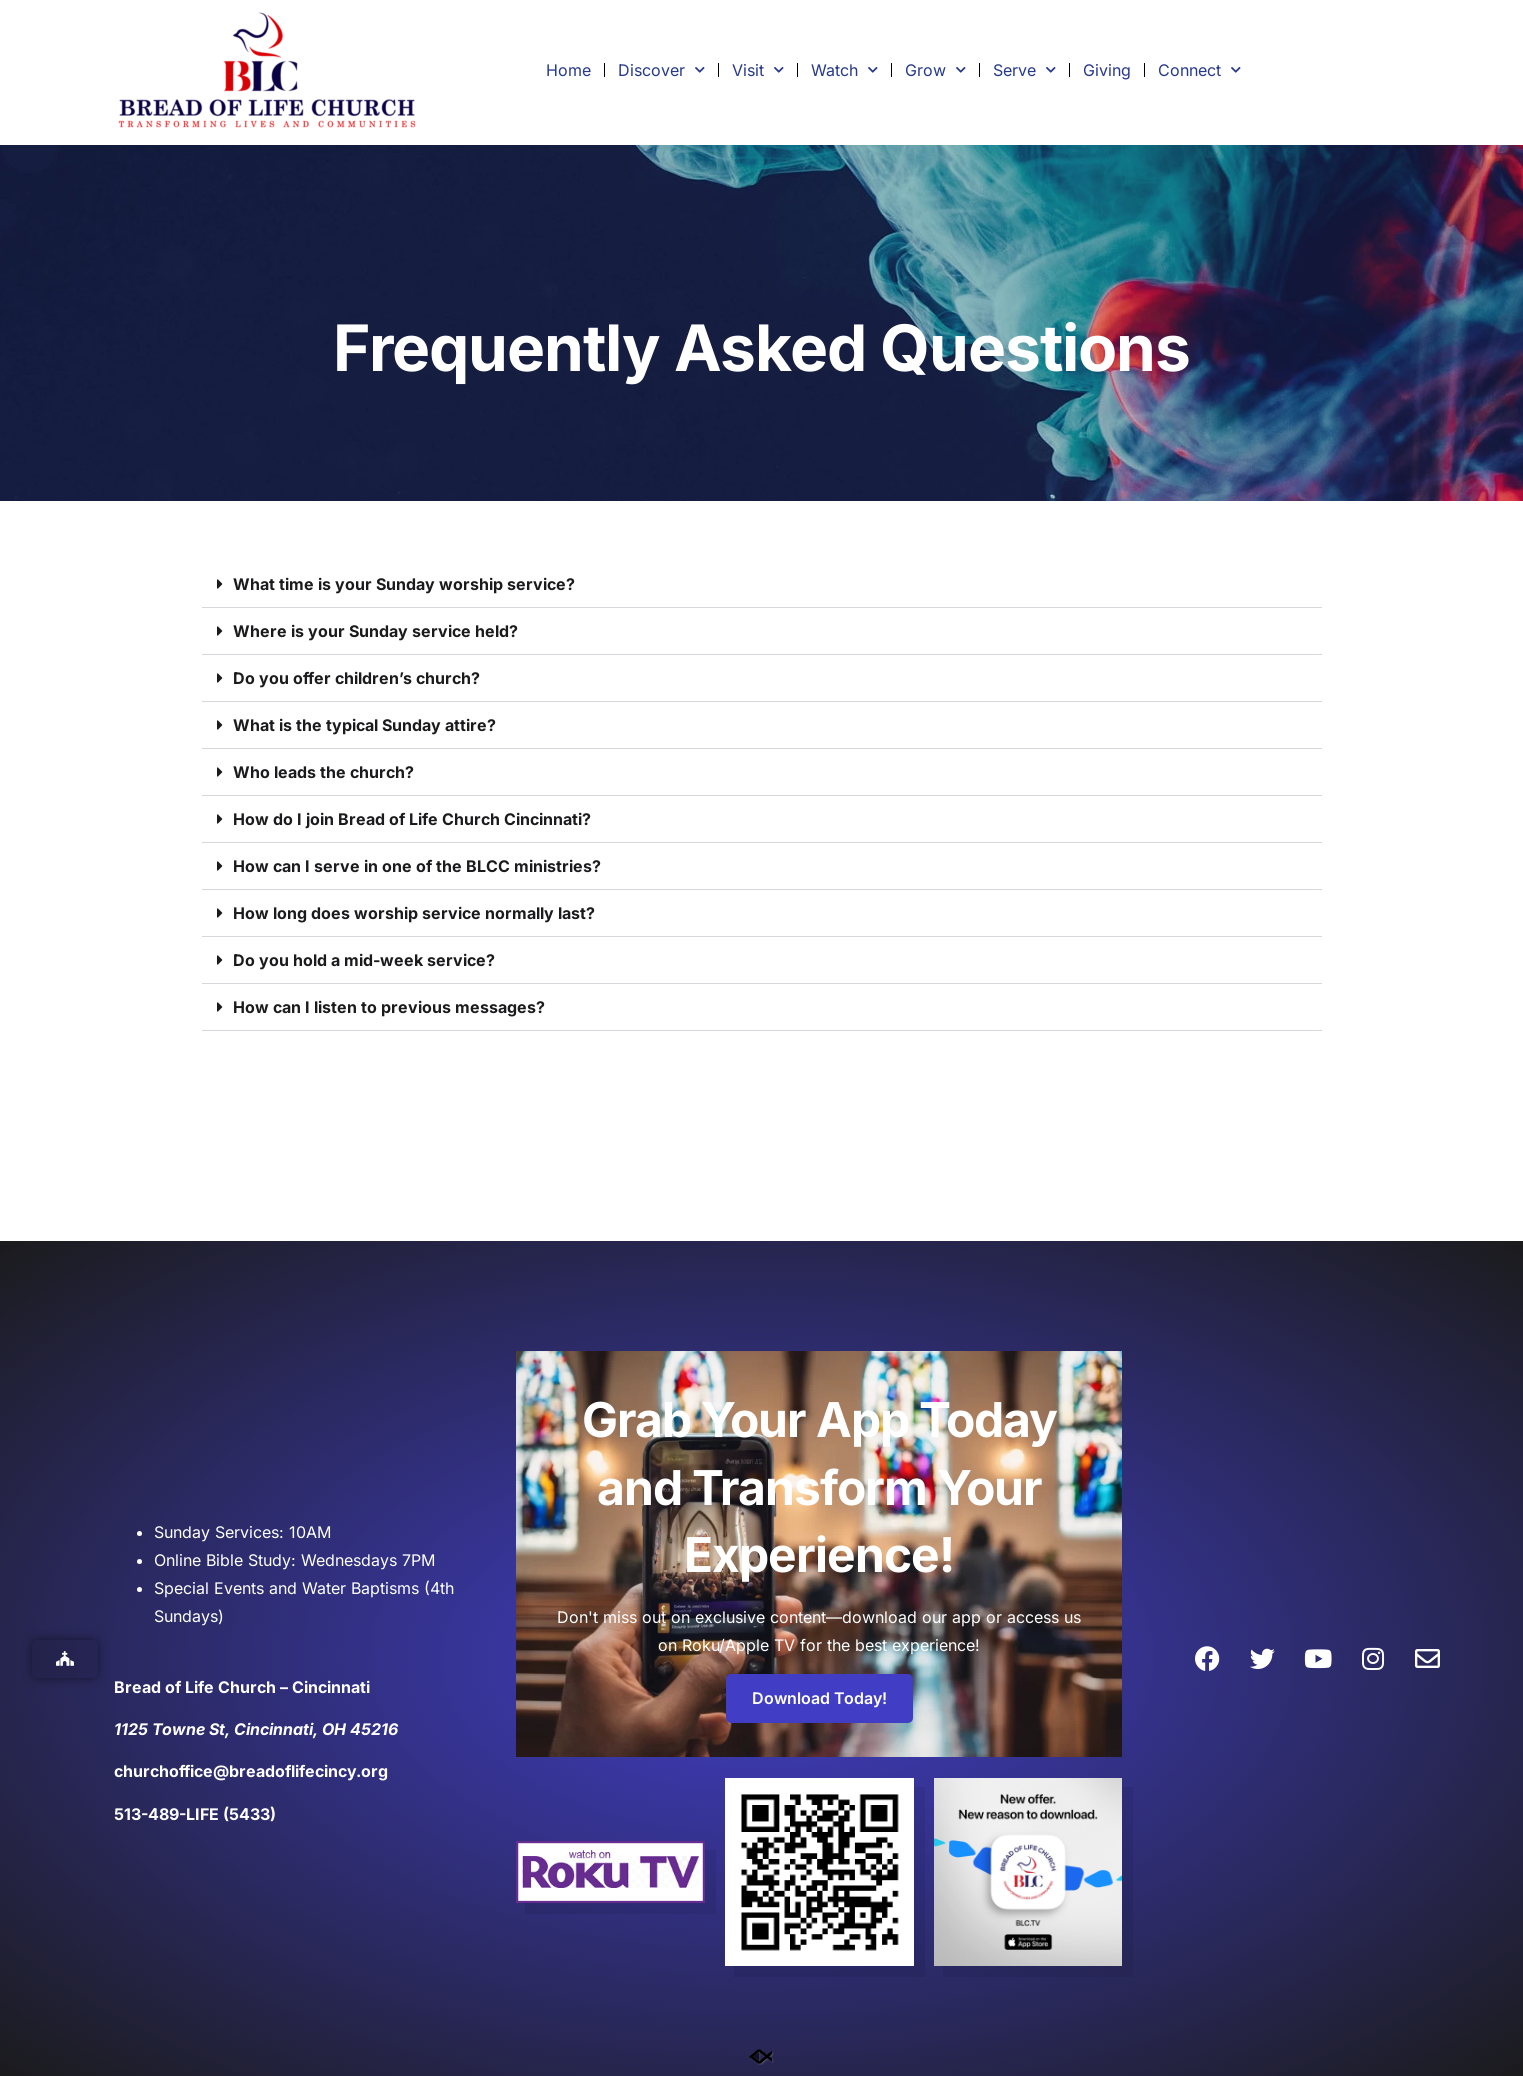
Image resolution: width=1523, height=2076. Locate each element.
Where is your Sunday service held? (375, 631)
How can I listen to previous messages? (389, 1007)
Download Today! (819, 1698)
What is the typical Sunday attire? (364, 725)
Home (568, 70)
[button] (762, 584)
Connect (1199, 69)
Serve (1024, 69)
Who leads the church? (323, 772)
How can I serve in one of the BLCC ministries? (417, 866)
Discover (661, 69)
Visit (758, 69)
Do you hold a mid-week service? (364, 960)
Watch (844, 69)
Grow (935, 69)
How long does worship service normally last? (414, 913)
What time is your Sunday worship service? (404, 584)
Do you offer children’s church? (356, 678)
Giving (1107, 70)
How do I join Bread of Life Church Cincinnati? (412, 819)
